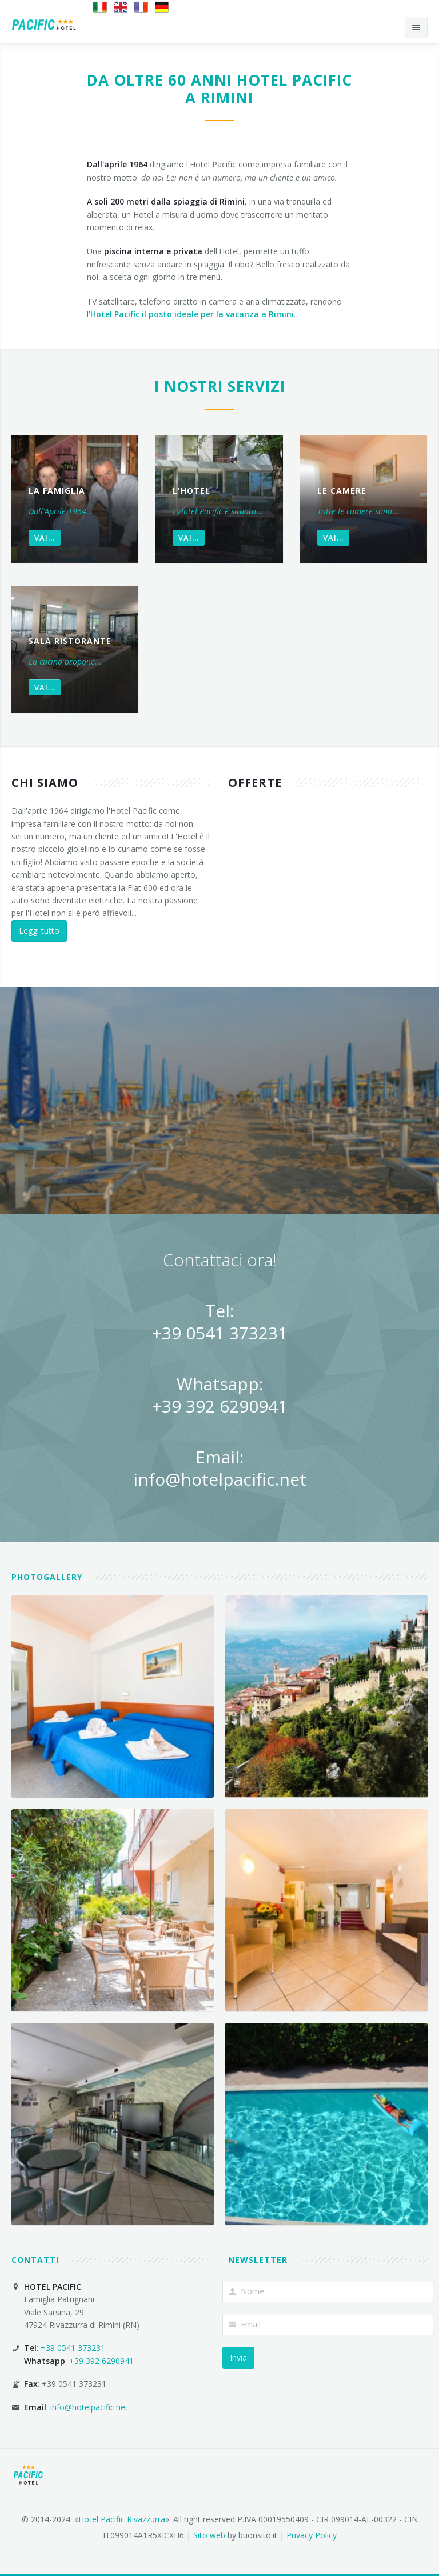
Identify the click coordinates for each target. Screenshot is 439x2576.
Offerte (255, 782)
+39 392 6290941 (219, 1406)
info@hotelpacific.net (219, 1479)
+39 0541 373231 (219, 1333)
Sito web (209, 2535)
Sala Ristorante (70, 640)
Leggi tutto (39, 930)
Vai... (44, 538)
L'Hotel (191, 490)
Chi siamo (44, 782)
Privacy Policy (311, 2535)
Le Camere (341, 490)
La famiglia (57, 490)
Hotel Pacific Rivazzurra (121, 2519)
